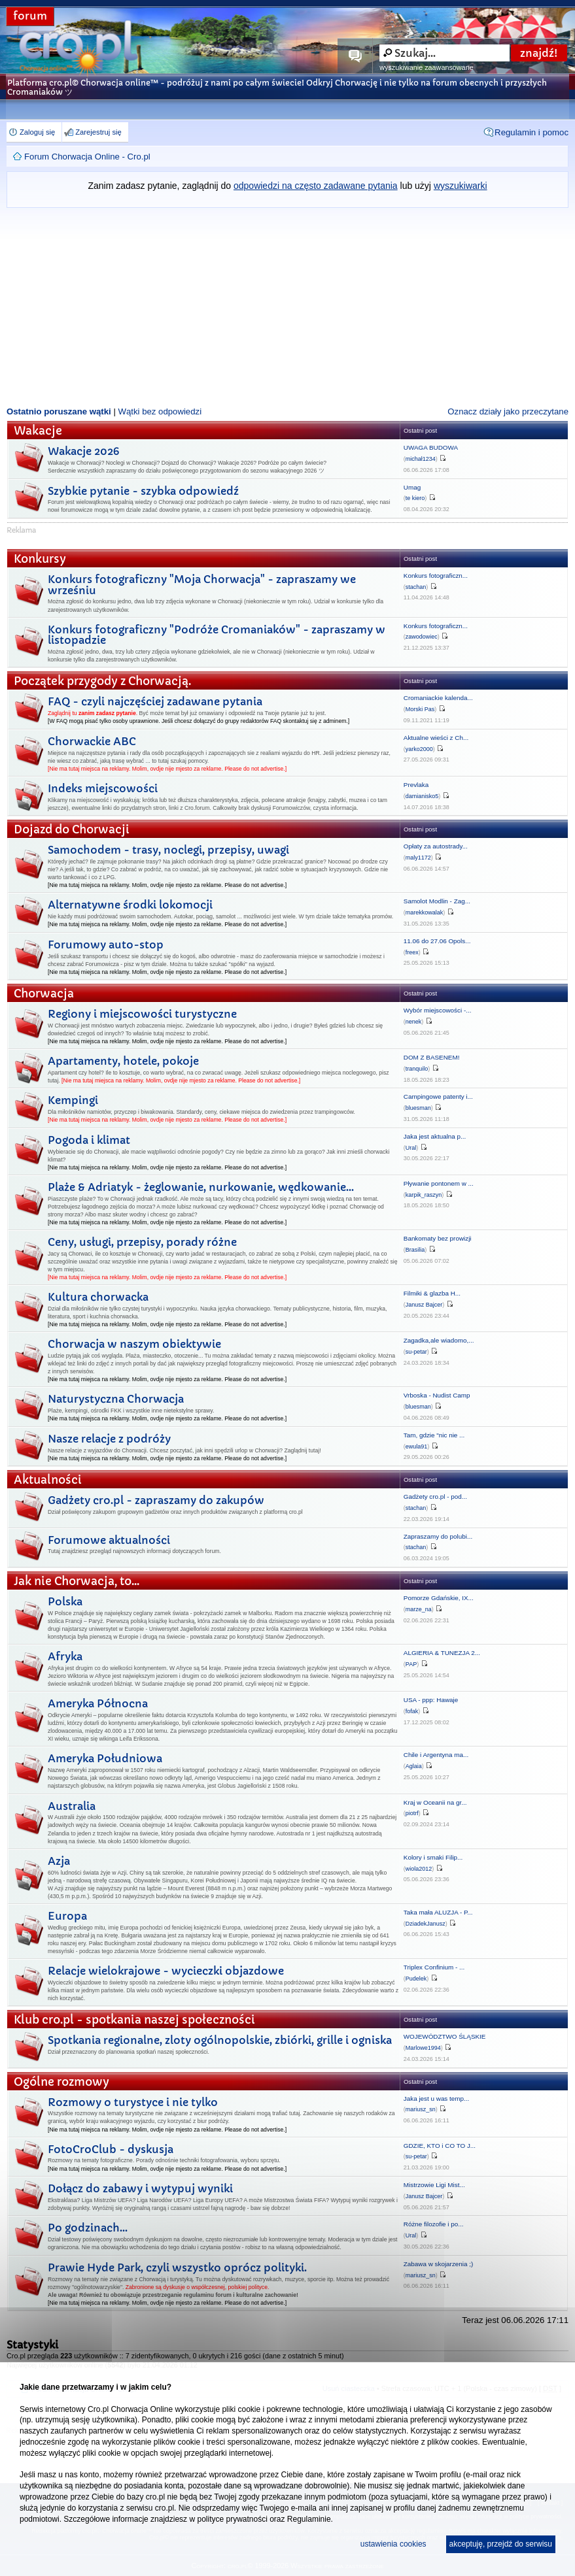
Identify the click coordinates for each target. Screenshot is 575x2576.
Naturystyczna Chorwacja (116, 1398)
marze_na (419, 1609)
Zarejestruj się (98, 132)
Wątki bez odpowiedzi (160, 411)
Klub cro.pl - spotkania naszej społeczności (134, 2020)
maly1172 (418, 857)
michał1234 (421, 459)
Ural (411, 1148)
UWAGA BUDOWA (431, 447)
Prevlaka (416, 784)
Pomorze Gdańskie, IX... (439, 1597)
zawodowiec (422, 636)
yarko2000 (419, 749)
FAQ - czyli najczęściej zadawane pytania (155, 701)
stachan (416, 587)
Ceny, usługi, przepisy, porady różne (142, 1241)
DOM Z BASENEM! (432, 1057)
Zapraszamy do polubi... (438, 1536)
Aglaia (414, 1766)
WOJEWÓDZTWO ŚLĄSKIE (445, 2036)
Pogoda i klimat (89, 1139)
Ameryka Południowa (105, 1758)
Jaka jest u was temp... (436, 2098)
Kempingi (73, 1100)
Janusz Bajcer (424, 1304)
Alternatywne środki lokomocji (130, 904)
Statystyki (32, 2344)
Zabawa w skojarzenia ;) (438, 2263)
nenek (414, 1021)
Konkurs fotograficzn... (436, 575)
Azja (59, 1860)
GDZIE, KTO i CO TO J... (440, 2145)
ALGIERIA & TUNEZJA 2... (442, 1652)
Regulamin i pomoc (531, 132)
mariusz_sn (421, 2109)
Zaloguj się (37, 132)
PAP (411, 1664)
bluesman (418, 1108)
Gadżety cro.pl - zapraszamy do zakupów (156, 1500)
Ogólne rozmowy (61, 2082)
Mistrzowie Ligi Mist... (434, 2184)
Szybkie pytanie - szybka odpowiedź (143, 490)
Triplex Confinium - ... (434, 1967)
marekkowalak (425, 912)
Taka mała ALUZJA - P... (438, 1912)
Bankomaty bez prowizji (438, 1238)
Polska (65, 1601)
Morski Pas (420, 709)
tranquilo (417, 1068)
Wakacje (38, 431)
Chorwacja (44, 994)
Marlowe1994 (423, 2048)
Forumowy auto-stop (106, 944)
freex (412, 952)
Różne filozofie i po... (434, 2224)
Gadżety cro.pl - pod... (435, 1496)
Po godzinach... (88, 2227)
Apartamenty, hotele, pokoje (123, 1060)
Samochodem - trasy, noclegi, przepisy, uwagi (168, 849)
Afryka (65, 1656)
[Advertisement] (287, 305)
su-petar (416, 1351)
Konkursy (40, 559)
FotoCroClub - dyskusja (110, 2149)
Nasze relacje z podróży (109, 1438)
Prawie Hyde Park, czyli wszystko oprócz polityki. (177, 2267)
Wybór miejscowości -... (438, 1010)
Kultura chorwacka (98, 1296)
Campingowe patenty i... (438, 1096)
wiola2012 (419, 1868)
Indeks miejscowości (103, 788)
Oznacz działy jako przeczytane (507, 411)
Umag (412, 487)
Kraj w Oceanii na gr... (435, 1802)
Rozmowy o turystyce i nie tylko (133, 2102)
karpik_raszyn (424, 1195)
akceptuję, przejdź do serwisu (500, 2544)
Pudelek (416, 1978)
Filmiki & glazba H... (432, 1293)
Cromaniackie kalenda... (438, 697)
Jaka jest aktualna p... (435, 1136)
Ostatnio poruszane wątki (59, 411)
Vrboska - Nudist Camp (437, 1395)
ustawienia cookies (393, 2544)
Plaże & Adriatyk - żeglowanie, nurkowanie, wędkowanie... (201, 1187)
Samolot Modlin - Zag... (437, 901)
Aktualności (48, 1480)
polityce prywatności (232, 2519)
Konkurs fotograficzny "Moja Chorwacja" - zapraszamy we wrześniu (202, 585)
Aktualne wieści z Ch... (436, 737)
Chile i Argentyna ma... (436, 1754)
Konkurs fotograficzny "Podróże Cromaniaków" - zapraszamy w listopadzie (216, 635)
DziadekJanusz (425, 1923)
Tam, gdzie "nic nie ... (434, 1435)
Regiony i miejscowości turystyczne (142, 1013)
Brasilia (415, 1249)
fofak (412, 1711)
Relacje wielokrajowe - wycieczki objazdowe (166, 1970)
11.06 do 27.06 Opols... (437, 941)
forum (30, 16)
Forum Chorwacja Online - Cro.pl (87, 156)
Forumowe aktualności (109, 1540)
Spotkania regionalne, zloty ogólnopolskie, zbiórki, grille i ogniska (220, 2040)
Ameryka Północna (98, 1703)
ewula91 (417, 1446)
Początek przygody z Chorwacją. (102, 681)
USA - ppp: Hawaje (431, 1699)
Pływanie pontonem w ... (439, 1183)
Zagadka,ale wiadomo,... (439, 1340)
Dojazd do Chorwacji (72, 830)
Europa (67, 1915)
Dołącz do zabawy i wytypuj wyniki (140, 2188)
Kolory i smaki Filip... (433, 1857)
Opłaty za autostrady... (436, 846)
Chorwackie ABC (92, 741)
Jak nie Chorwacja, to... (76, 1581)
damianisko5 (422, 796)
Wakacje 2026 (83, 451)
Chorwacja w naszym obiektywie (134, 1343)
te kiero (415, 498)
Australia (72, 1806)
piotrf (412, 1813)
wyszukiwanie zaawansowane (426, 67)
